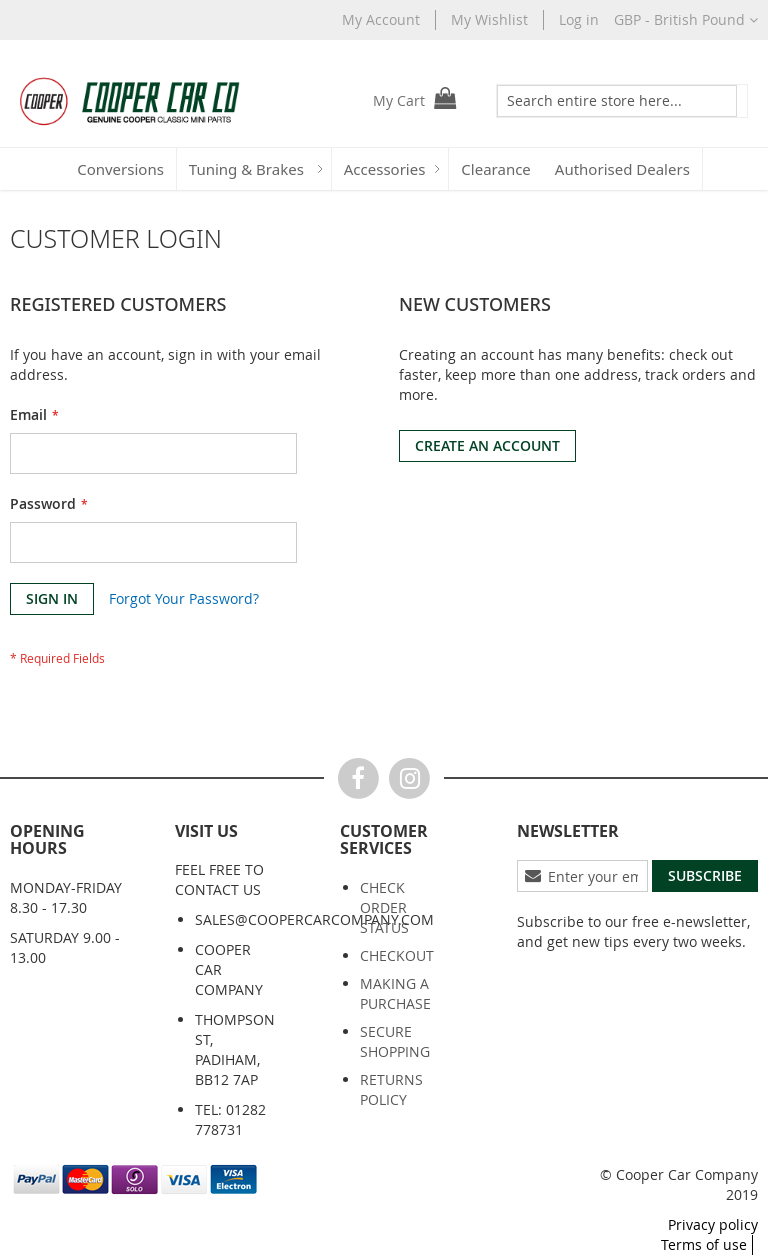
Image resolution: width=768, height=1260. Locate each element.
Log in (579, 19)
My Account (381, 19)
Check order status (384, 907)
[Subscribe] (705, 876)
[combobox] (603, 101)
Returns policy (391, 1089)
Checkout (397, 955)
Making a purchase (395, 993)
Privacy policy (713, 1224)
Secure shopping (395, 1041)
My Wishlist (489, 19)
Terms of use (704, 1244)
